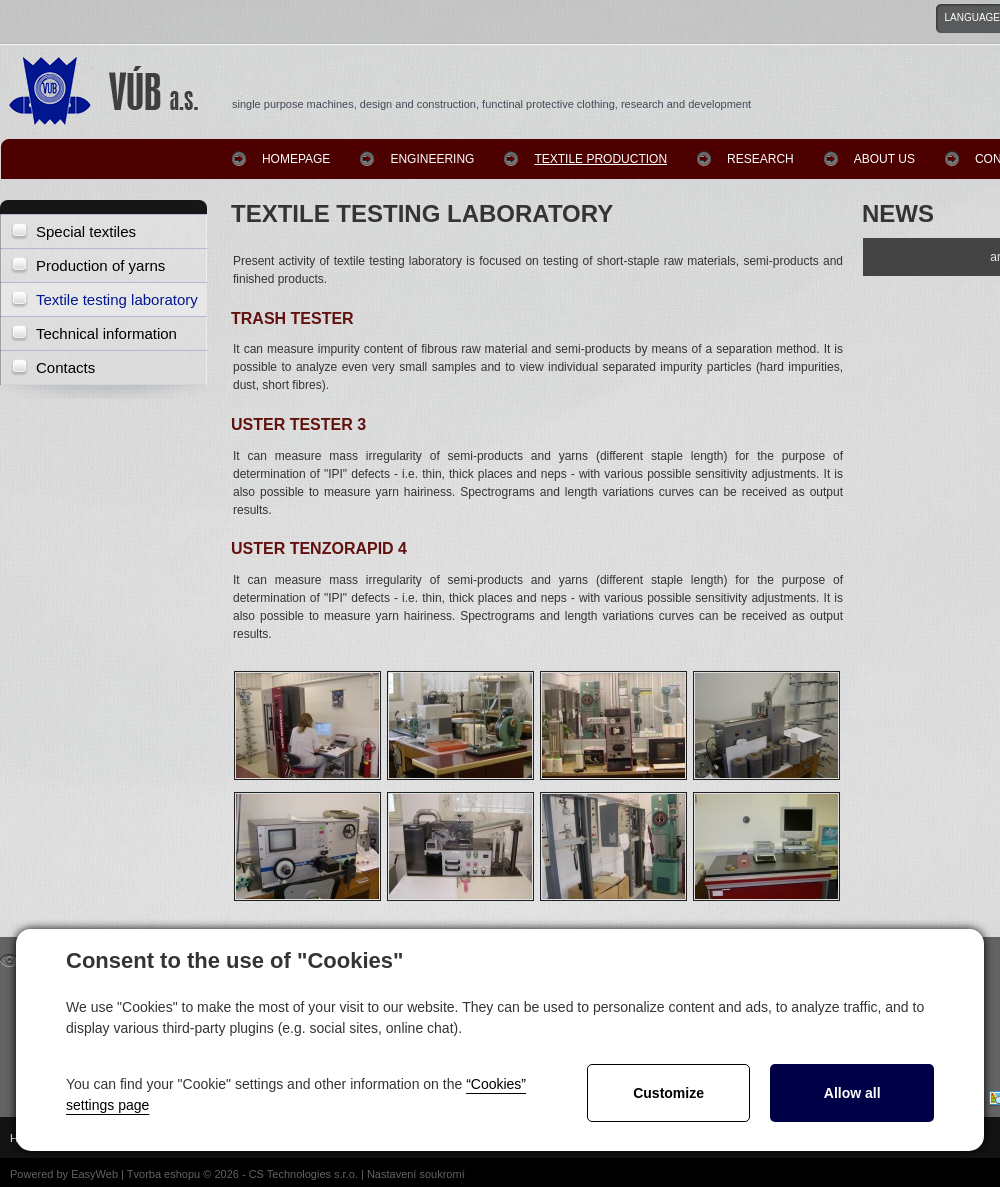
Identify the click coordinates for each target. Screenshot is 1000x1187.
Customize (668, 1093)
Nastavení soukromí (416, 1174)
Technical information (106, 333)
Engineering (432, 159)
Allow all (852, 1093)
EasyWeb (94, 1174)
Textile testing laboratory (117, 299)
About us (884, 159)
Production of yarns (100, 265)
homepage (296, 159)
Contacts (65, 367)
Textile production (600, 159)
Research (760, 159)
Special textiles (86, 231)
